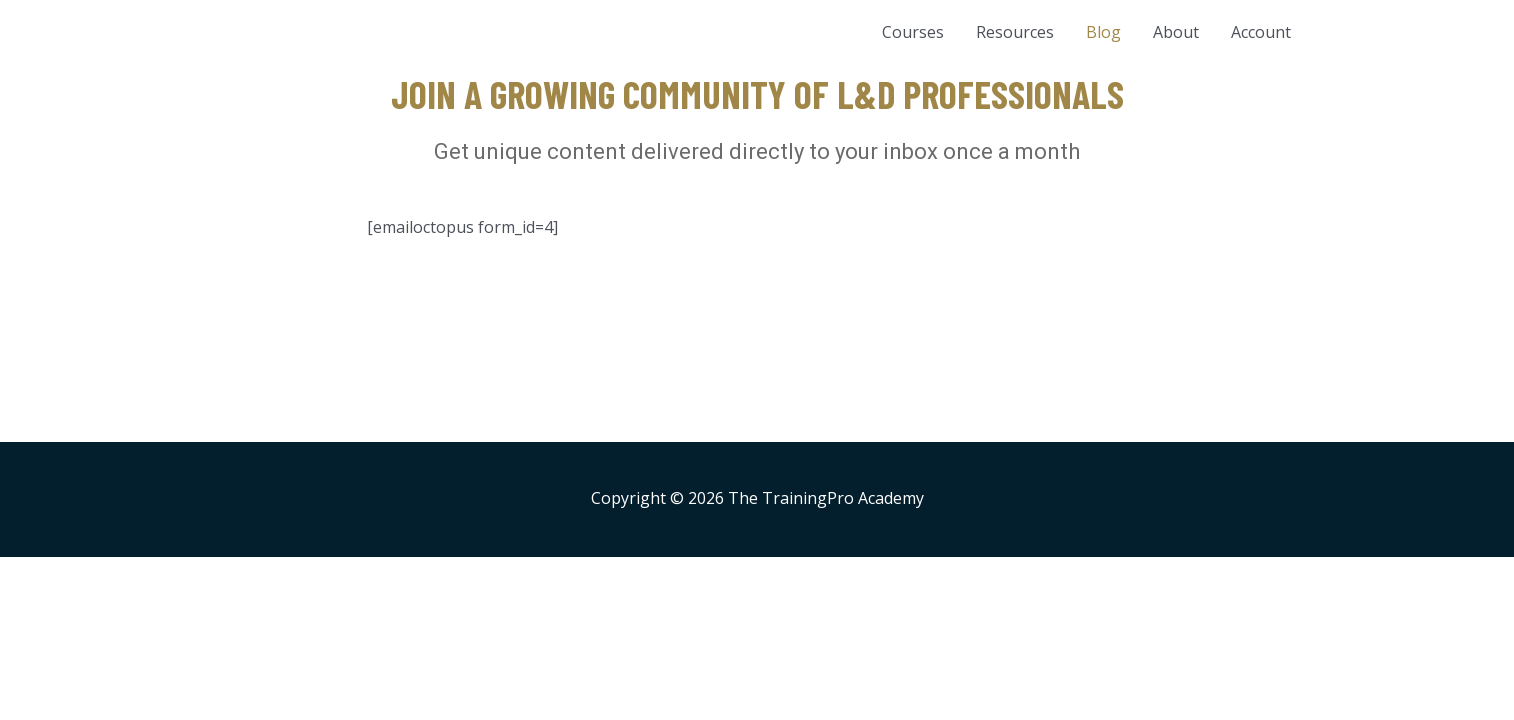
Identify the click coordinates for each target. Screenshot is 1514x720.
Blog (1103, 32)
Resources (1015, 32)
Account (1261, 32)
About (1176, 32)
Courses (913, 32)
